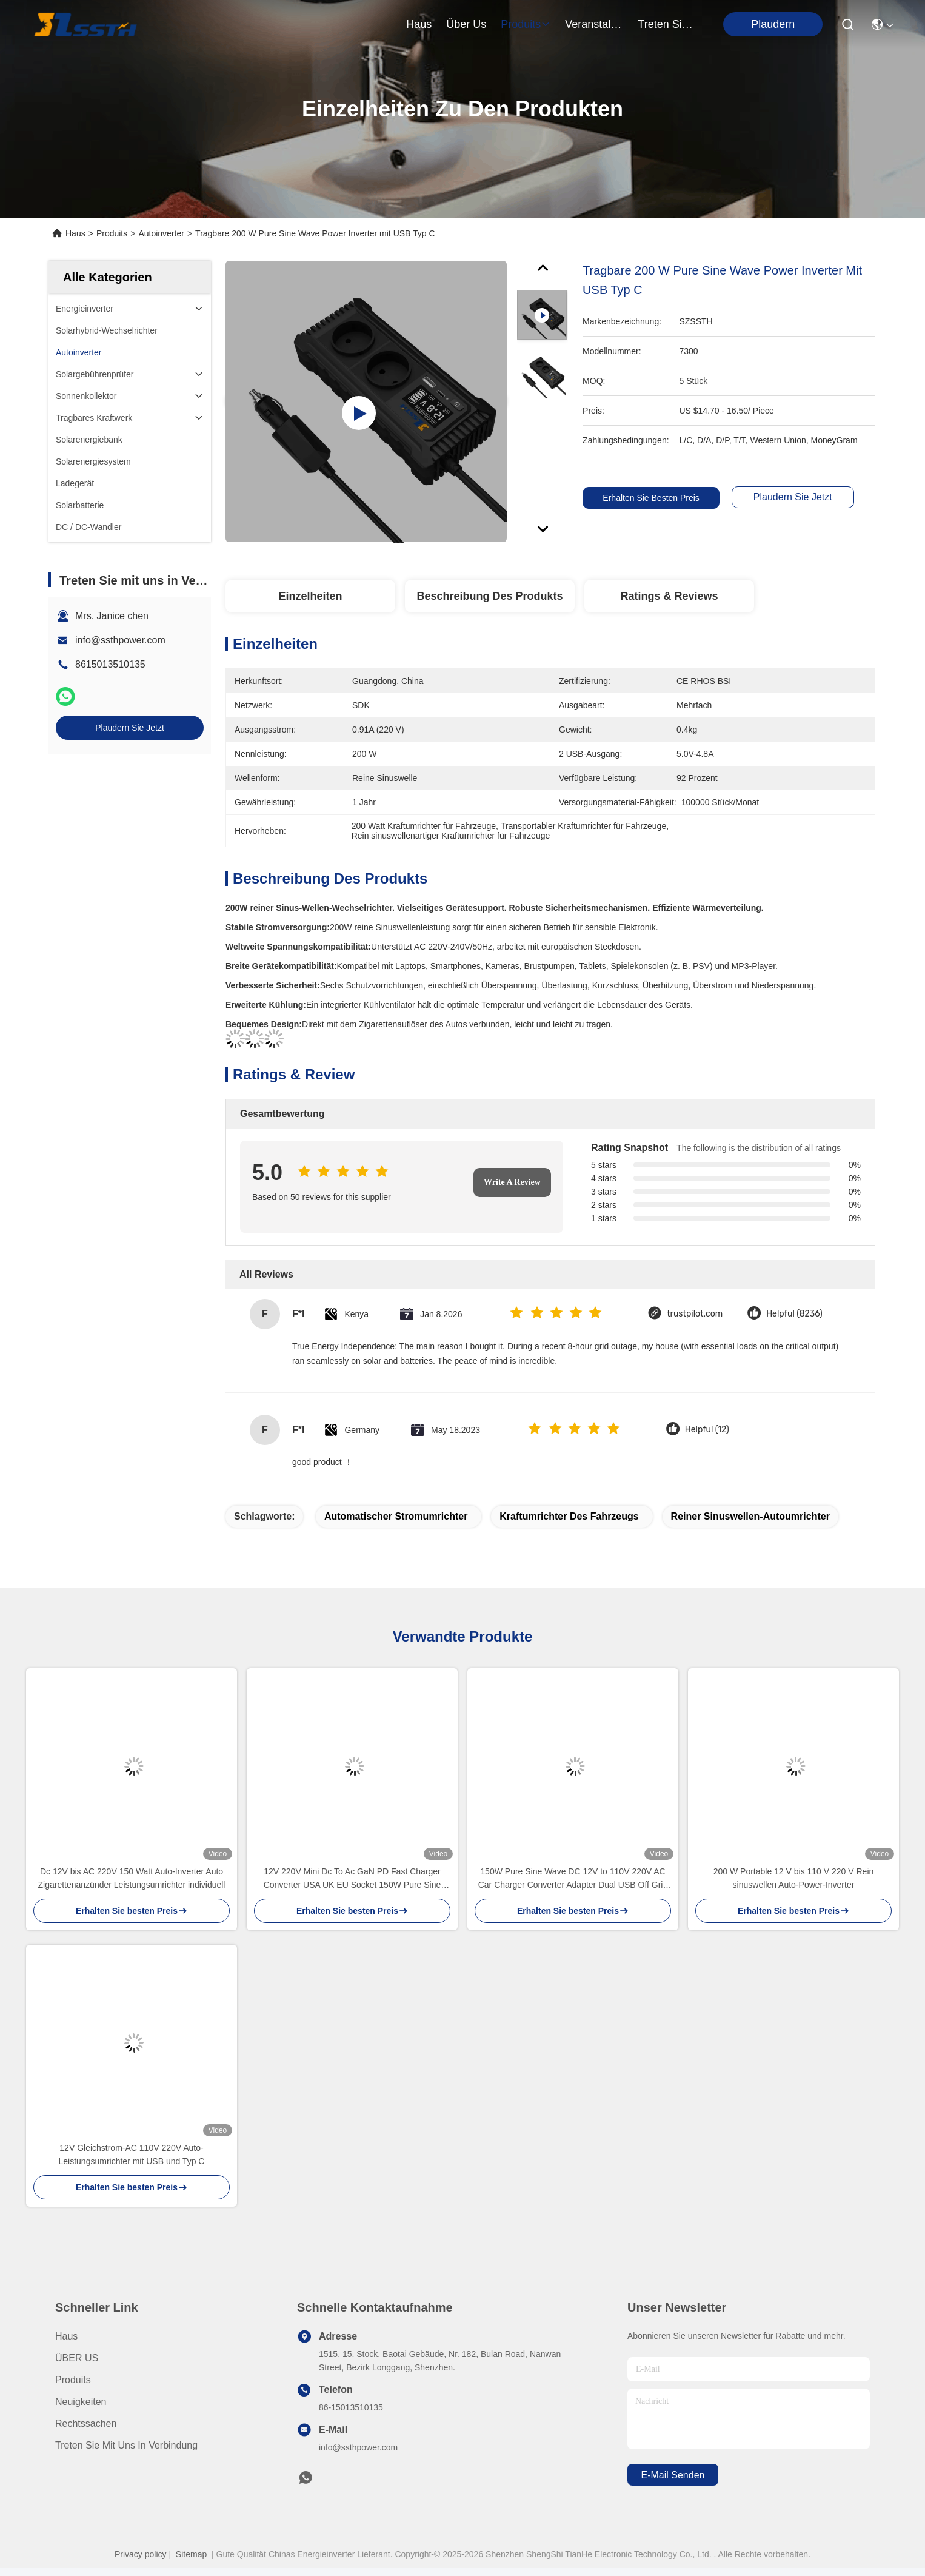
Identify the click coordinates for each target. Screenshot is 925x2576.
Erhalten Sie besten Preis (655, 498)
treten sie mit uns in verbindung (667, 24)
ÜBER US (76, 2358)
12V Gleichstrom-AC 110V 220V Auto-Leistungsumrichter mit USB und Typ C (132, 2154)
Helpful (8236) (794, 1314)
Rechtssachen (85, 2423)
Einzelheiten (310, 596)
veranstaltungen (594, 24)
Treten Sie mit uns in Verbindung (126, 2445)
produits (525, 24)
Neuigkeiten (81, 2402)
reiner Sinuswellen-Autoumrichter (750, 1516)
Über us (466, 24)
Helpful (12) (707, 1429)
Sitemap (191, 2554)
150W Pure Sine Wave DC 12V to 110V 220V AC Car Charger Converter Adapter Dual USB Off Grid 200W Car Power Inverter (573, 1879)
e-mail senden (673, 2475)
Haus (419, 24)
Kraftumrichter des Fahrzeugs (568, 1516)
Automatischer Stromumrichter (396, 1516)
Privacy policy (141, 2554)
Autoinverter (161, 233)
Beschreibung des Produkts (489, 596)
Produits (111, 233)
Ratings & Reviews (669, 596)
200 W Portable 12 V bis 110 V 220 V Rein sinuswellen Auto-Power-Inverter (793, 1878)
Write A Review (512, 1182)
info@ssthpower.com (120, 640)
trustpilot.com (695, 1314)
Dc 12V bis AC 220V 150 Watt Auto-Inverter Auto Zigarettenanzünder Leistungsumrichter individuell (131, 1878)
